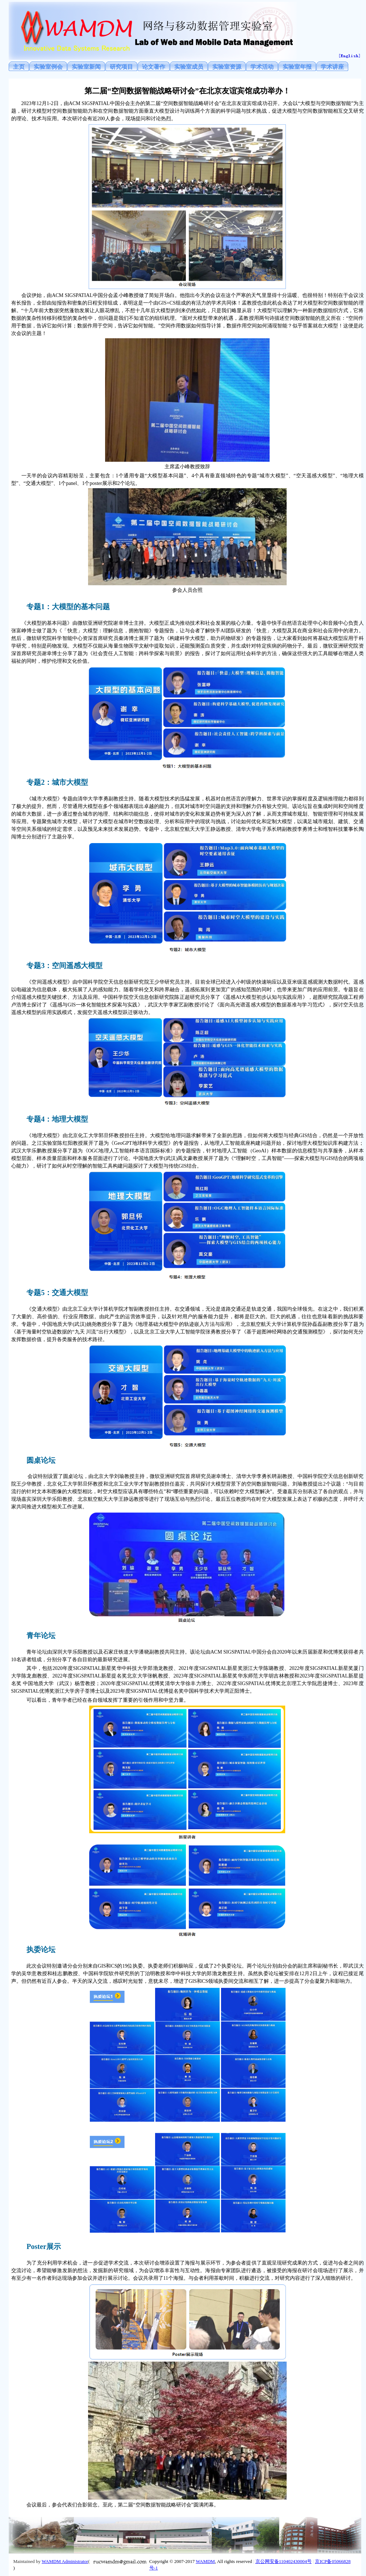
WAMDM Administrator (65, 2561)
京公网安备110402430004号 (283, 2561)
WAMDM (205, 2561)
